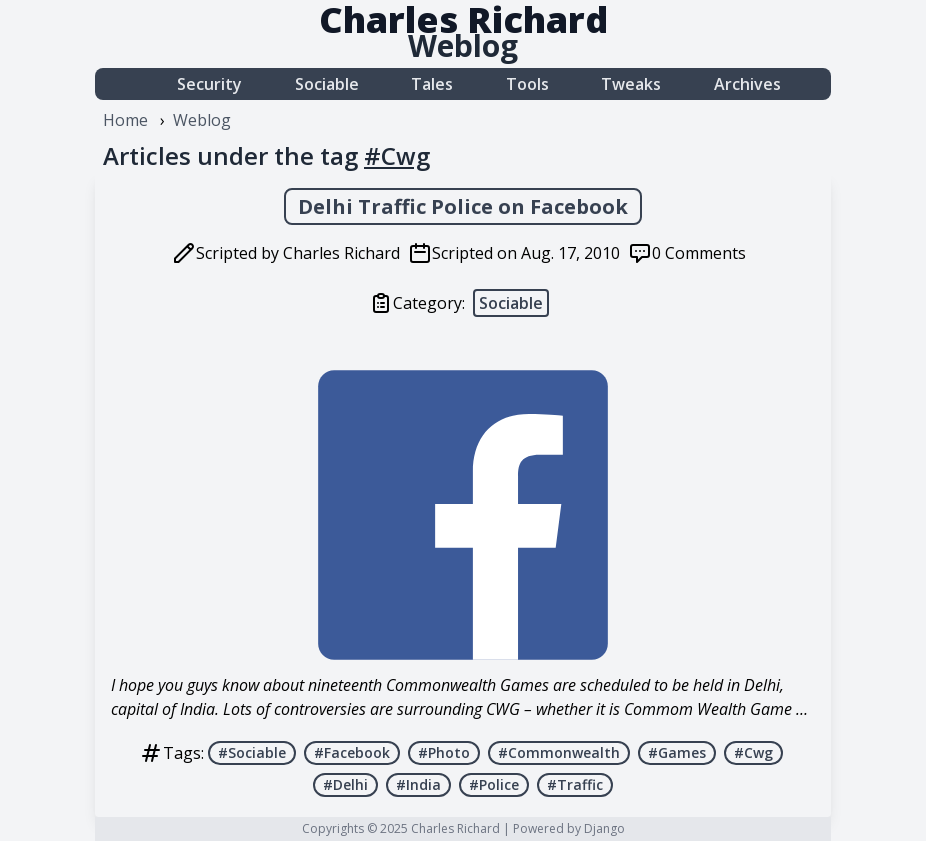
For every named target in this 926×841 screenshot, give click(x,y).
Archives (747, 84)
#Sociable (252, 752)
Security (209, 84)
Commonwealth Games (467, 685)
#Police (494, 784)
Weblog (463, 45)
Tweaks (631, 84)
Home (125, 120)
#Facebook (352, 752)
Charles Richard (455, 828)
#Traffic (575, 784)
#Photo (444, 752)
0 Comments (699, 253)
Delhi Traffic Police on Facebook (463, 206)
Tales (432, 84)
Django (604, 828)
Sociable (327, 84)
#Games (677, 752)
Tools (527, 84)
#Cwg (753, 752)
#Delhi (345, 784)
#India (418, 784)
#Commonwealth (559, 752)
